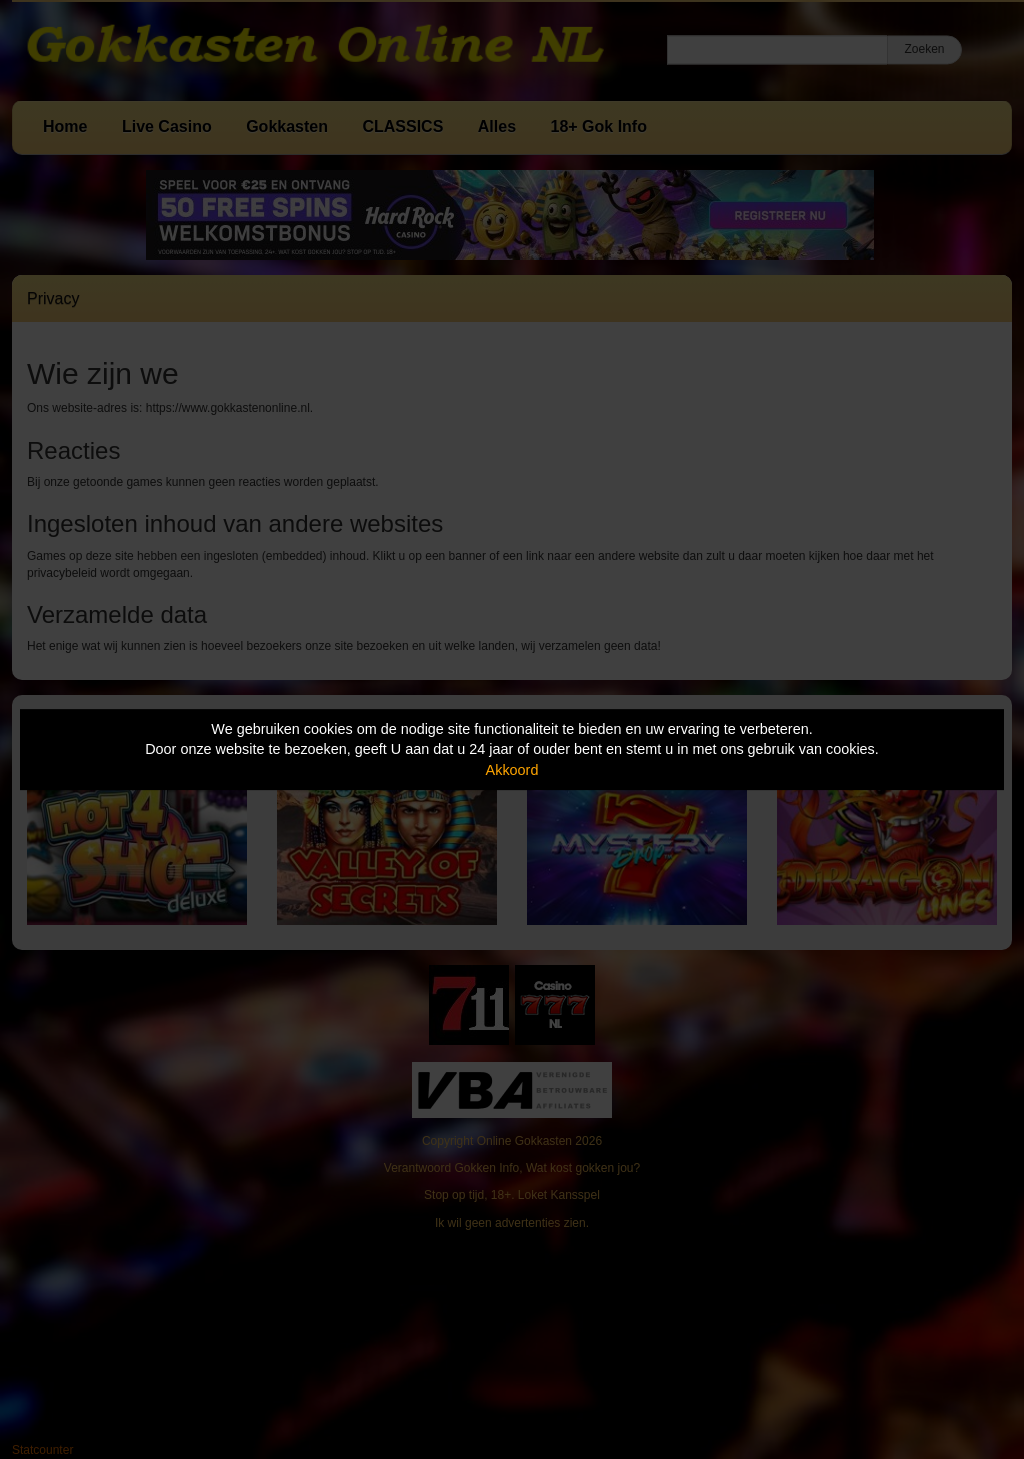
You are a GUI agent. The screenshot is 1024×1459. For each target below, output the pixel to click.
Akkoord (512, 770)
